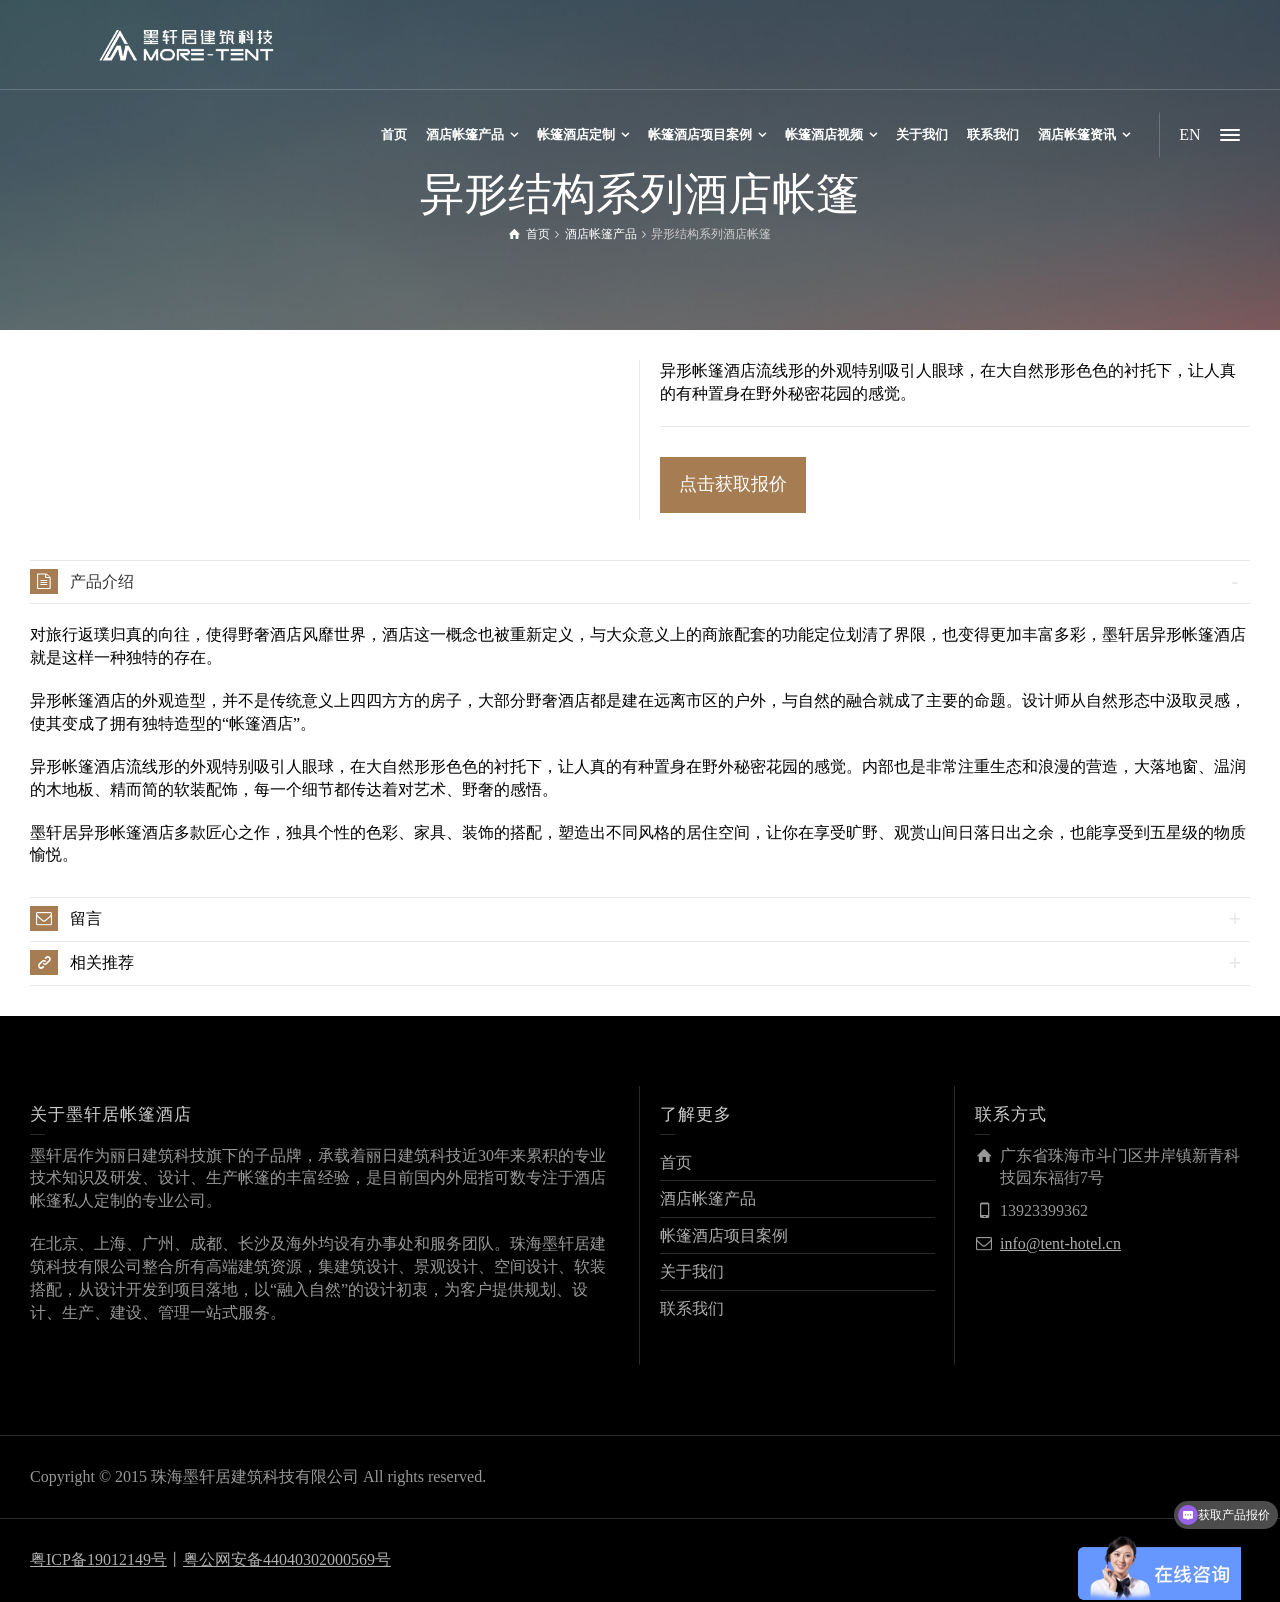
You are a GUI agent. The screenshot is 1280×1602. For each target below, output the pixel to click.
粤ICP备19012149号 (98, 1559)
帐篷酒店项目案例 (724, 1235)
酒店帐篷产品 (708, 1198)
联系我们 (692, 1308)
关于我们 (692, 1271)
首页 (676, 1162)
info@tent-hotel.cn (1060, 1243)
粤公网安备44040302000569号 (287, 1559)
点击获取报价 (733, 484)
